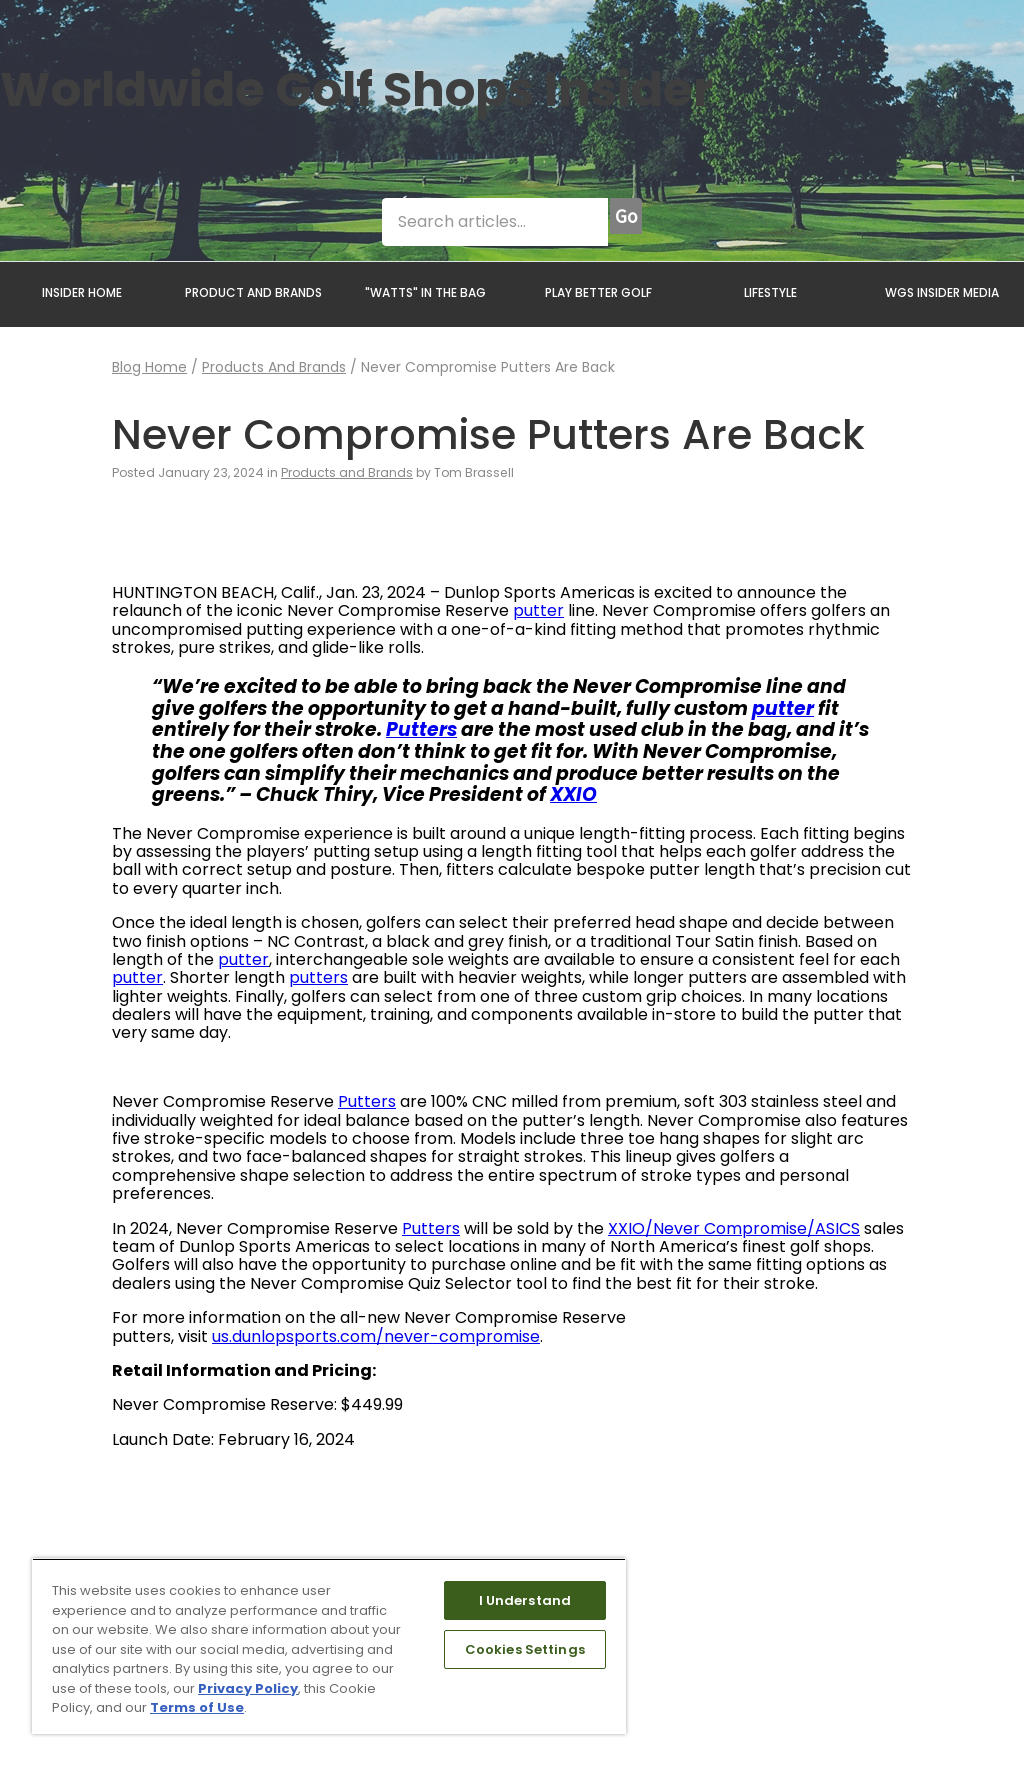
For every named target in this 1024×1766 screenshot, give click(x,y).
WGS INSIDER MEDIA (942, 292)
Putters (421, 729)
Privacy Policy (248, 1688)
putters (318, 977)
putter (538, 610)
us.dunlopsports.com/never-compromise (376, 1336)
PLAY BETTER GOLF (598, 292)
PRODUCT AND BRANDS (253, 292)
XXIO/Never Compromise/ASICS (734, 1228)
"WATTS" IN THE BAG (425, 292)
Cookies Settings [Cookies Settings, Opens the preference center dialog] (525, 1649)
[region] (329, 1646)
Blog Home (149, 367)
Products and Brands (274, 367)
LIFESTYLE (770, 292)
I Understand (525, 1600)
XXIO (573, 794)
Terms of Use (197, 1707)
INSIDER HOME (82, 292)
